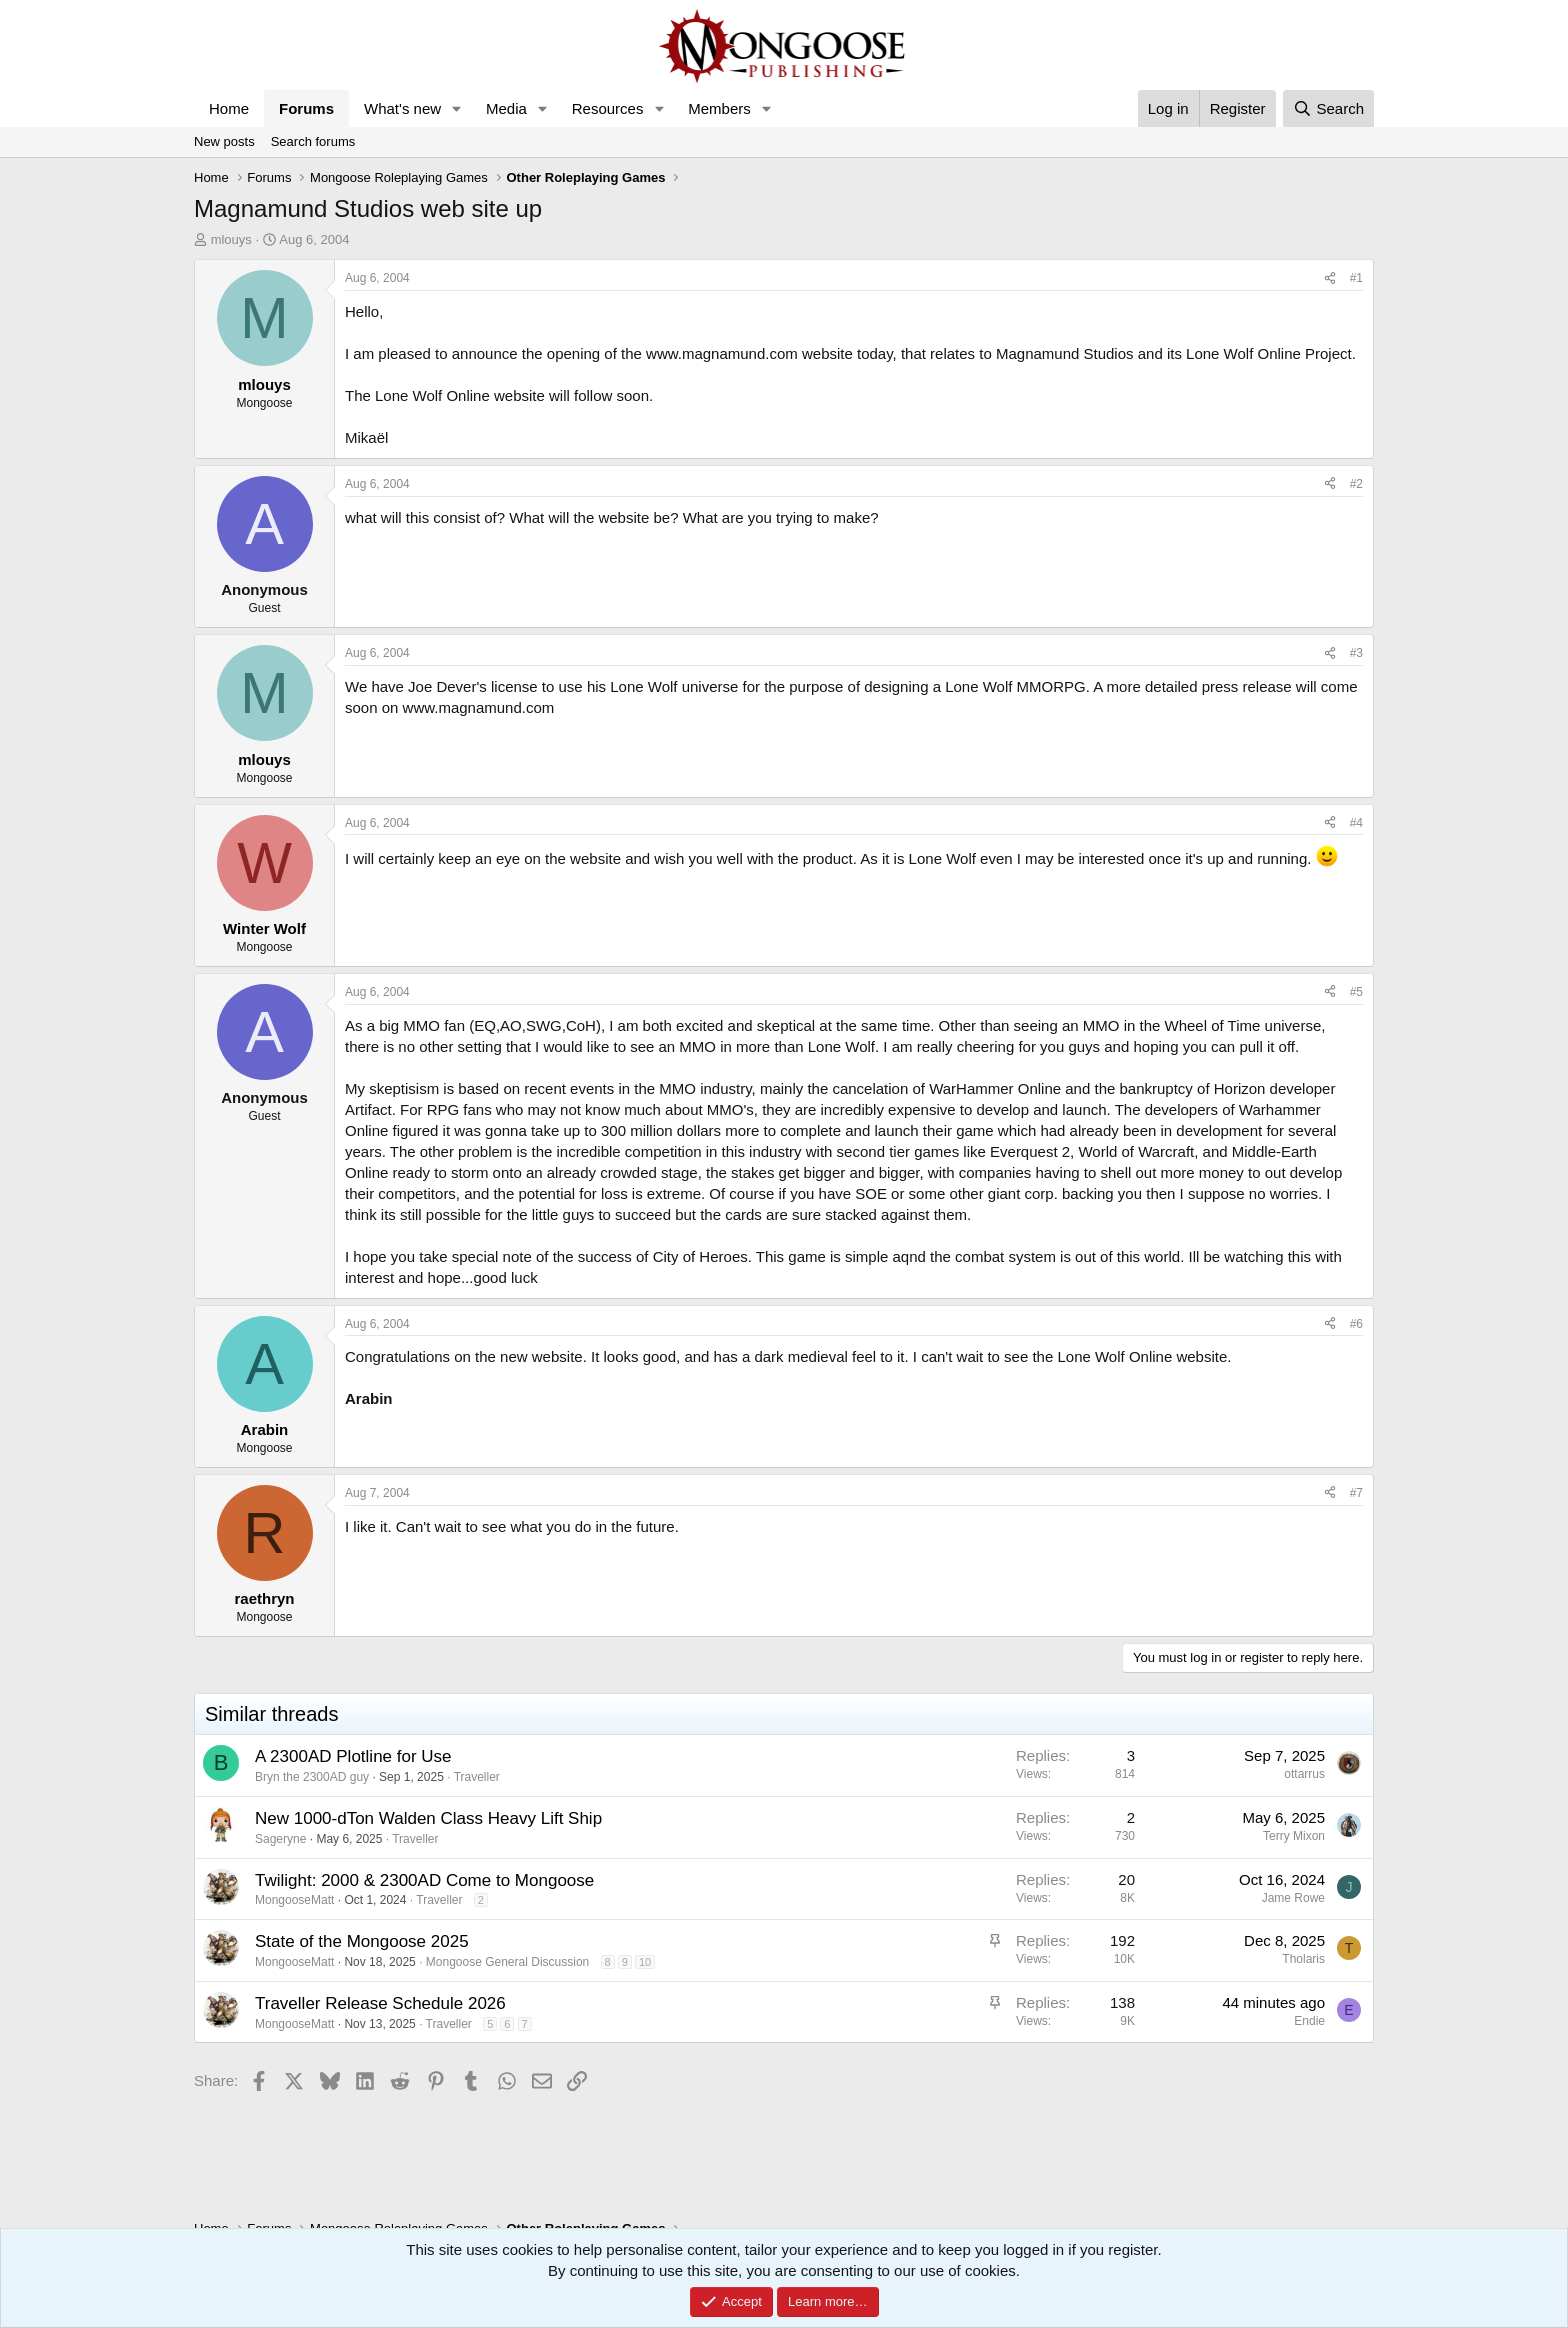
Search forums (313, 141)
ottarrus (1304, 1774)
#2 (1356, 484)
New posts (224, 141)
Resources (608, 108)
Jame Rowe (1293, 1898)
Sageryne (280, 1839)
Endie (1309, 2021)
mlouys (231, 239)
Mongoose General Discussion (507, 1962)
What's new (402, 108)
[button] (457, 108)
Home (229, 108)
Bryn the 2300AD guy (312, 1777)
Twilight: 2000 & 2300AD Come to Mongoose (424, 1880)
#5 (1356, 992)
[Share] (1330, 278)
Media (506, 108)
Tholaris (1303, 1959)
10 (645, 1962)
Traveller (477, 1777)
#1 (1356, 278)
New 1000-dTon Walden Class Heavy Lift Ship (428, 1818)
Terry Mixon (1294, 1836)
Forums (306, 108)
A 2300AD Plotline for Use (353, 1756)
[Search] (1328, 108)
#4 (1356, 823)
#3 (1356, 653)
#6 (1356, 1324)
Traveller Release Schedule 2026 (380, 2003)
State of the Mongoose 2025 (362, 1941)
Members (719, 108)
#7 (1356, 1493)
